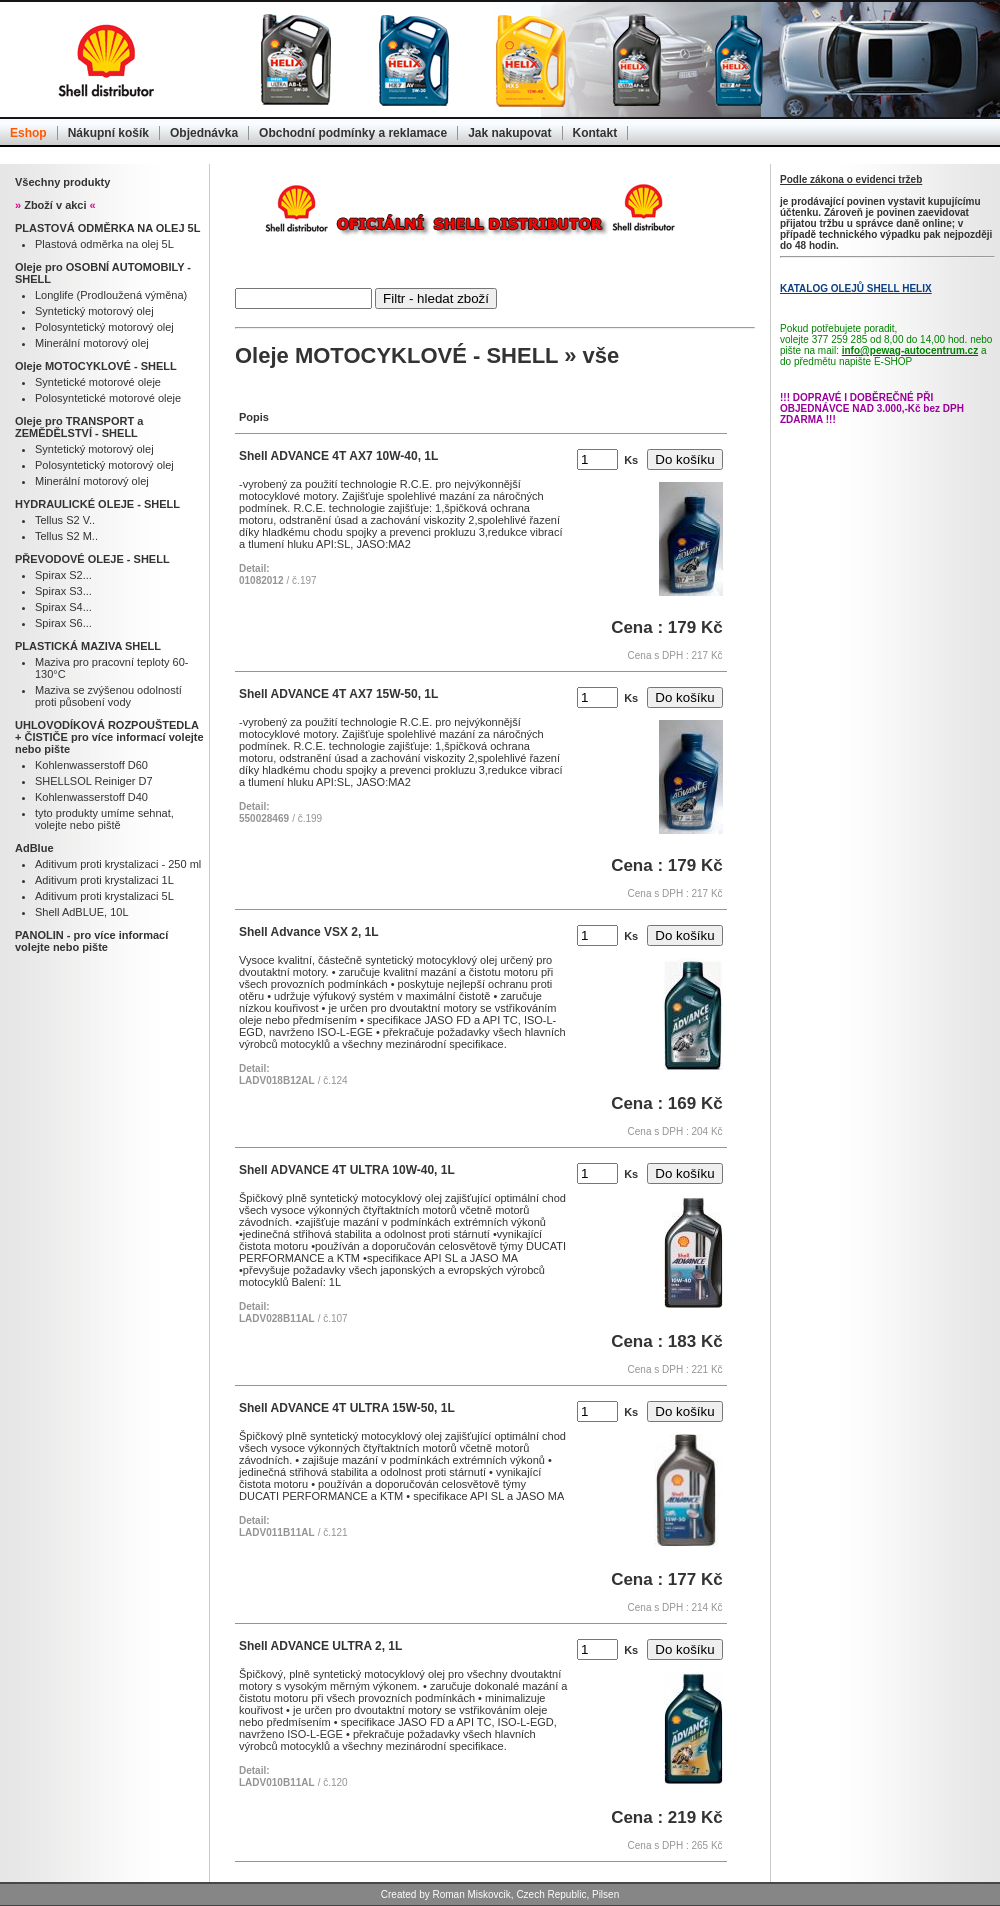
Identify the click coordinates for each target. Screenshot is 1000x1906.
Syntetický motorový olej (94, 311)
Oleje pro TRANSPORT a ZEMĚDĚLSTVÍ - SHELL (79, 427)
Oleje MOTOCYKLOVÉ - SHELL (96, 366)
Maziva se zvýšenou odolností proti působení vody (108, 696)
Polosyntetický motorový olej (104, 327)
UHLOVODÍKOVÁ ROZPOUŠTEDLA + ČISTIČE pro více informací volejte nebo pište (109, 737)
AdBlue (34, 848)
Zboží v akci (55, 205)
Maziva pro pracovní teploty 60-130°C (111, 668)
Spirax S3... (63, 591)
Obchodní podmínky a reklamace (353, 133)
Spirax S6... (63, 623)
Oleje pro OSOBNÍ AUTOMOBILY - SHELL (103, 273)
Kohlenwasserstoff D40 (91, 797)
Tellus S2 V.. (65, 520)
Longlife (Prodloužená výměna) (111, 295)
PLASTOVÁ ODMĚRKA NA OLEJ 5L (107, 228)
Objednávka (204, 133)
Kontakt (595, 133)
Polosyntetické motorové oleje (108, 398)
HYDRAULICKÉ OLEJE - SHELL (97, 504)
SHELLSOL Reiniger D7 (94, 781)
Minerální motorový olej (92, 343)
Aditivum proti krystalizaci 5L (104, 896)
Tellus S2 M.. (66, 536)
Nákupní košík (108, 133)
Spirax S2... (63, 575)
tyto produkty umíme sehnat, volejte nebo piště (104, 819)
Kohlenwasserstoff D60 (91, 765)
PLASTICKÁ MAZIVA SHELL (88, 646)
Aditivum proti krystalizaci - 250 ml (118, 864)
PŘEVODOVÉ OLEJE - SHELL (92, 559)
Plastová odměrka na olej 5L (104, 244)
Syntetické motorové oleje (98, 382)
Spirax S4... (63, 607)
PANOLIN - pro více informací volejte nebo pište (91, 941)
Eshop (28, 133)
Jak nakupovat (509, 133)
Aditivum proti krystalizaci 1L (104, 880)
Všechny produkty (62, 182)
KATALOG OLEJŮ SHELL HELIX (856, 288)
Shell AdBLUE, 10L (82, 912)
